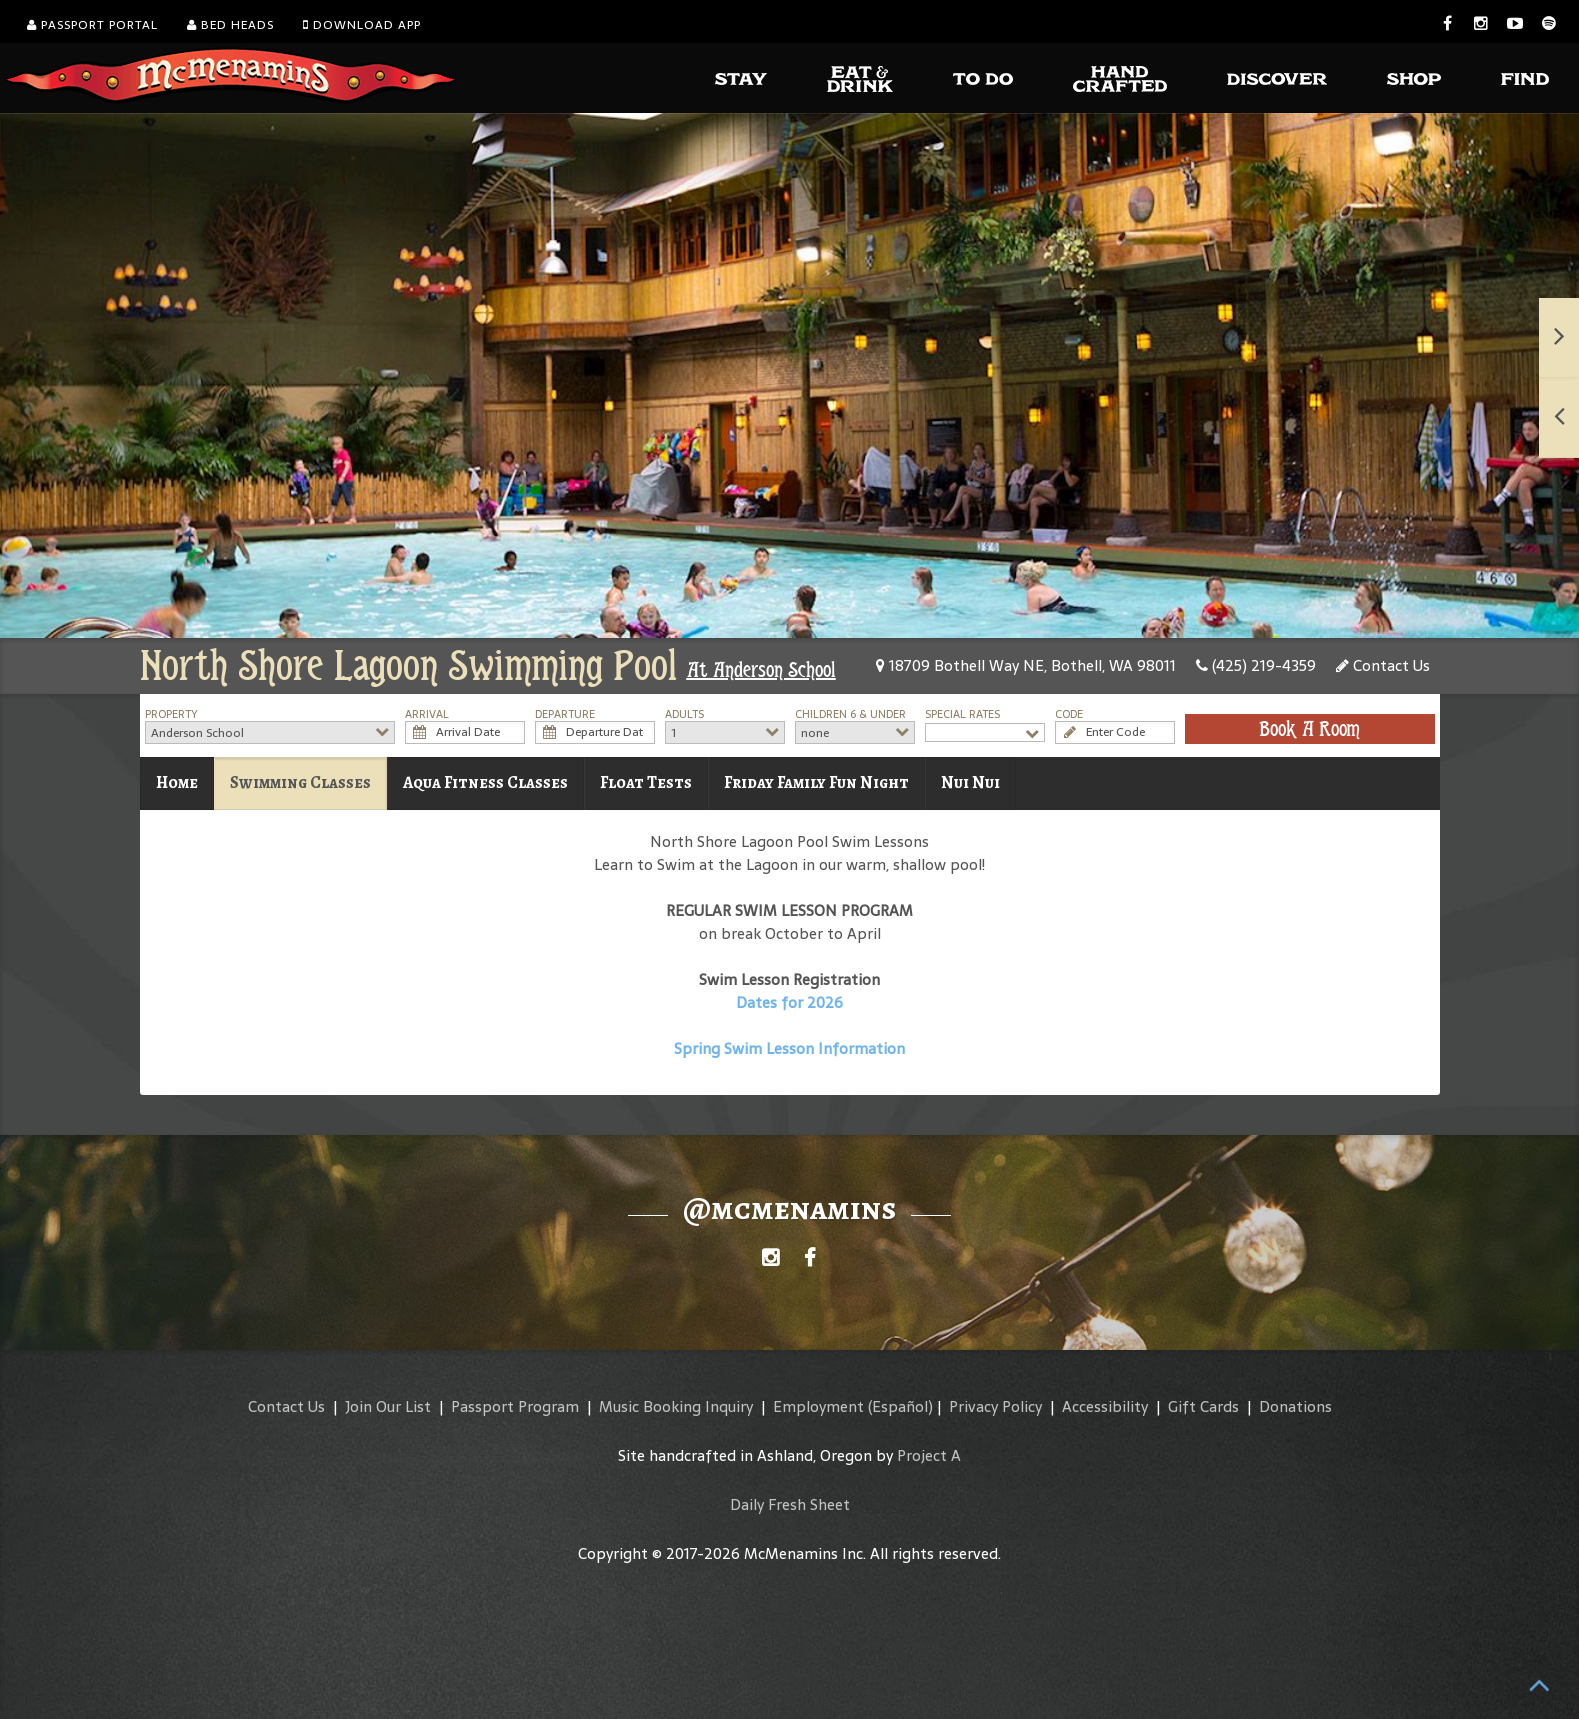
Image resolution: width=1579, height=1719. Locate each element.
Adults (684, 714)
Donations (1295, 1406)
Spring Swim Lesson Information (789, 1048)
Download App (362, 25)
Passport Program (515, 1406)
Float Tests (646, 782)
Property (171, 714)
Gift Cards (1203, 1406)
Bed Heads (230, 25)
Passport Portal (92, 25)
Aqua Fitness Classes (485, 782)
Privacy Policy (995, 1406)
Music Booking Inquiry (676, 1406)
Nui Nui (970, 782)
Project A (929, 1455)
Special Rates (962, 714)
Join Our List (388, 1406)
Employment (818, 1406)
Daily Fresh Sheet (790, 1504)
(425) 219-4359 (1256, 665)
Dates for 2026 (789, 1002)
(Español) (900, 1406)
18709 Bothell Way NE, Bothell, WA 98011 (1026, 665)
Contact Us (1383, 665)
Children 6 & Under (850, 714)
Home (177, 782)
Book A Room (1309, 729)
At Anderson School (761, 670)
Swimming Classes (300, 782)
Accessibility (1105, 1406)
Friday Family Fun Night (816, 782)
